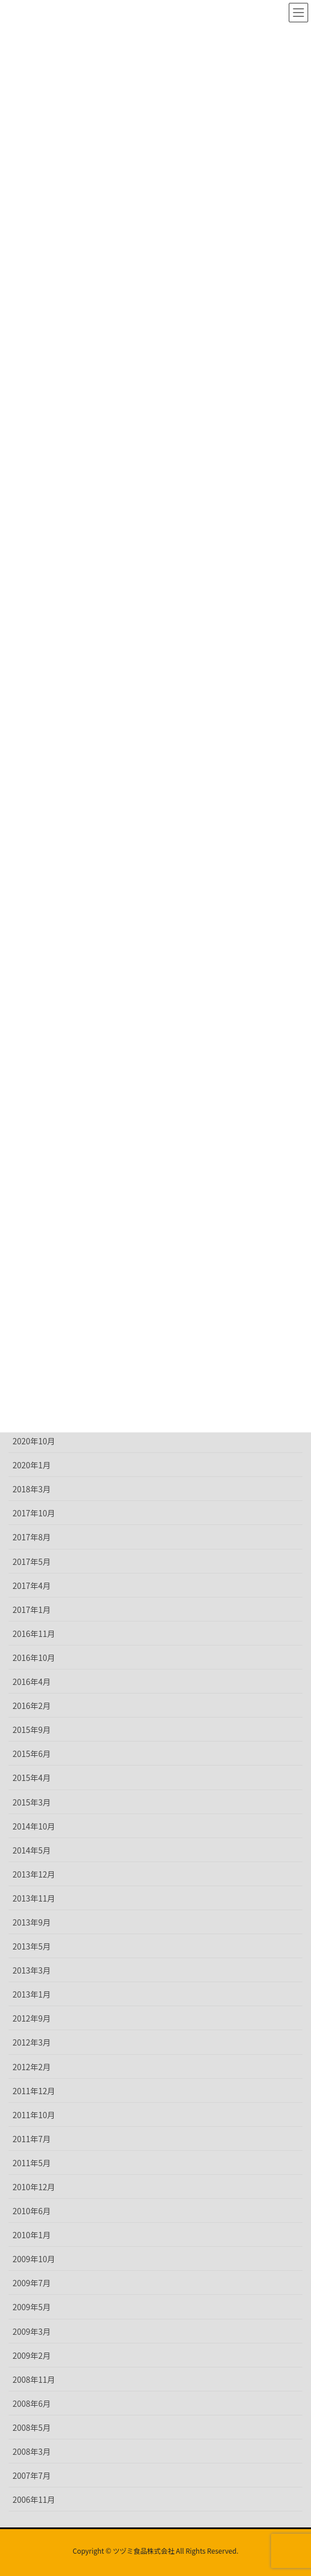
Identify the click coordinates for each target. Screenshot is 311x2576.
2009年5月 (32, 2307)
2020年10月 (34, 1441)
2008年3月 (32, 2451)
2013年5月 (32, 1946)
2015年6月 (32, 1753)
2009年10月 (34, 2259)
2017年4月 (32, 1585)
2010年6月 (32, 2210)
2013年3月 (32, 1970)
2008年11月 (34, 2379)
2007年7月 (32, 2475)
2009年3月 (32, 2331)
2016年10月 (34, 1657)
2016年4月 (32, 1681)
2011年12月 (34, 2090)
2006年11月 (34, 2499)
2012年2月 (32, 2066)
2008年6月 (32, 2403)
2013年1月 (32, 1994)
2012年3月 (32, 2042)
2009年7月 (32, 2283)
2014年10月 (34, 1826)
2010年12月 (34, 2186)
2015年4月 (32, 1777)
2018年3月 (32, 1489)
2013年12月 (34, 1874)
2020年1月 (32, 1465)
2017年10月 (34, 1513)
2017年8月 (32, 1537)
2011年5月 (32, 2162)
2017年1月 (32, 1609)
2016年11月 (34, 1633)
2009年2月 (32, 2355)
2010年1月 (32, 2234)
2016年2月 (32, 1705)
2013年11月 (34, 1898)
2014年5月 (32, 1850)
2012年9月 (32, 2018)
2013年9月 (32, 1922)
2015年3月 (32, 1802)
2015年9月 (32, 1729)
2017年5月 (32, 1561)
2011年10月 (34, 2114)
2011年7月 (32, 2138)
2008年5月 (32, 2427)
